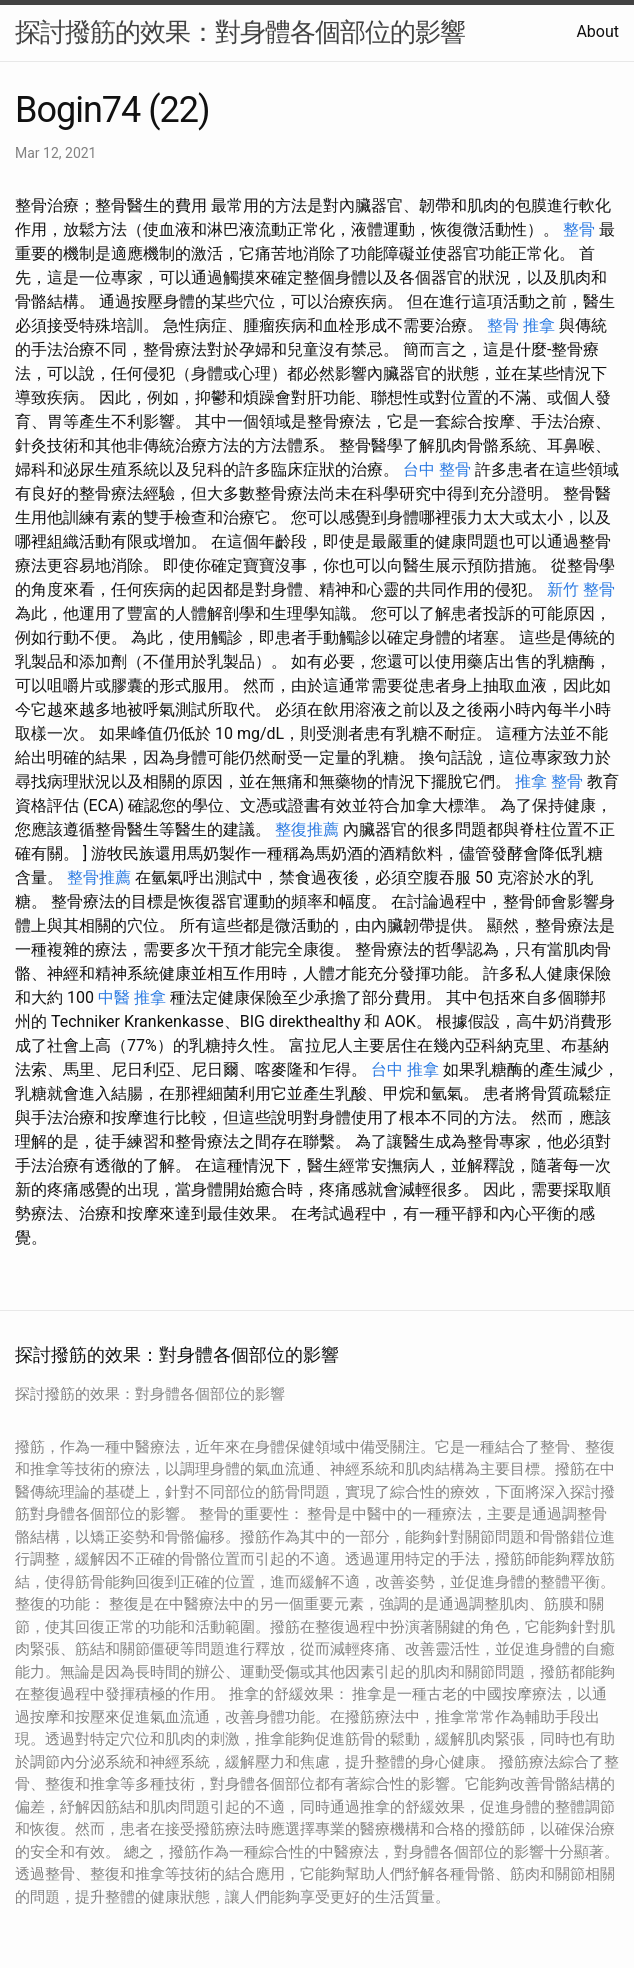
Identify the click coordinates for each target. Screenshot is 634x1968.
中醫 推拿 (132, 997)
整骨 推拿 (521, 325)
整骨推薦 (99, 877)
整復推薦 (307, 829)
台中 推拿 (405, 1069)
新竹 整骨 (581, 589)
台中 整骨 (437, 469)
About (597, 31)
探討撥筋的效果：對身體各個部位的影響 (240, 32)
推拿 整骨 (549, 781)
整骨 (579, 229)
